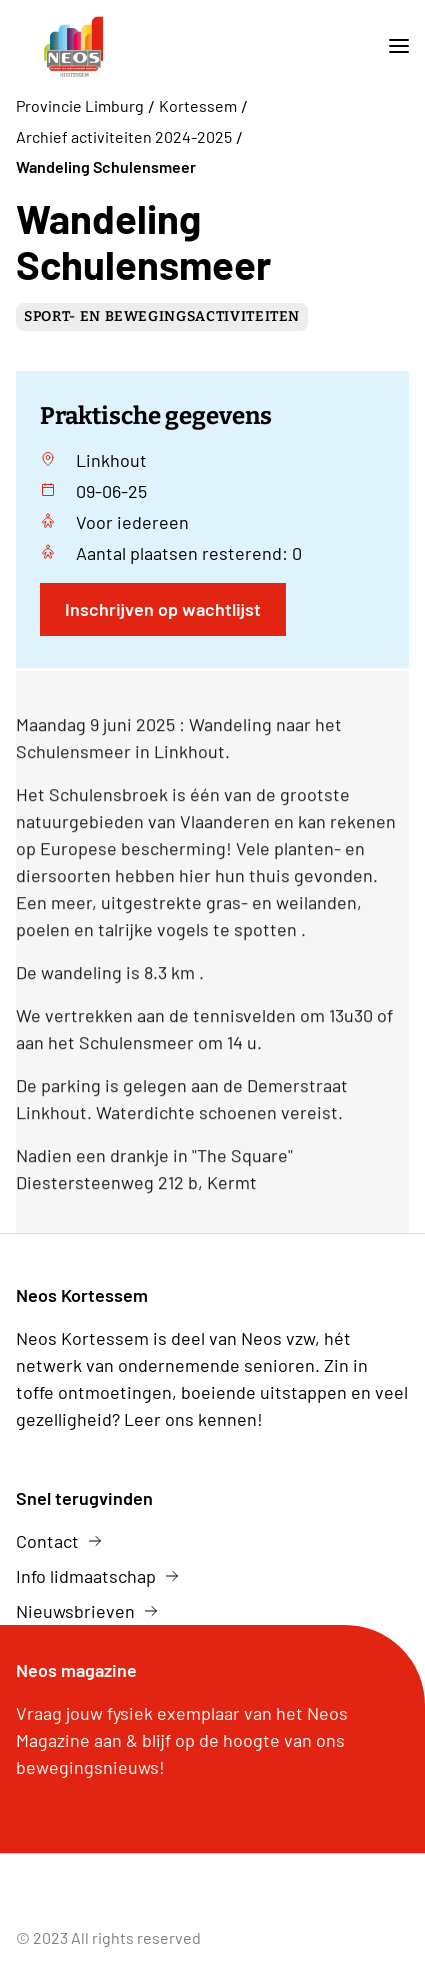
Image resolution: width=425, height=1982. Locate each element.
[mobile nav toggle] (391, 46)
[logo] (74, 46)
